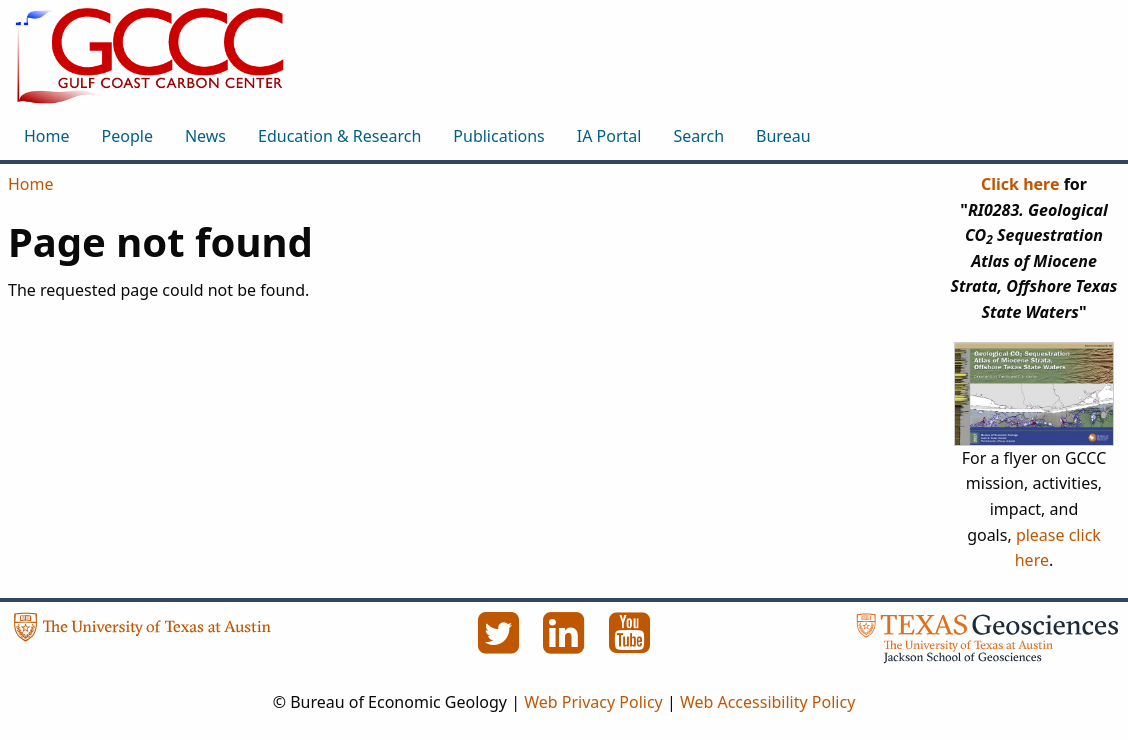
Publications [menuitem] (498, 136)
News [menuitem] (205, 136)
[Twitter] (500, 644)
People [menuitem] (127, 136)
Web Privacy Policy (593, 702)
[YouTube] (630, 644)
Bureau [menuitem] (783, 136)
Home (31, 184)
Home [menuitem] (47, 136)
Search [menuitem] (698, 136)
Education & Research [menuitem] (339, 136)
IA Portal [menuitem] (609, 136)
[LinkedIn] (566, 644)
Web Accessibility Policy (767, 702)
